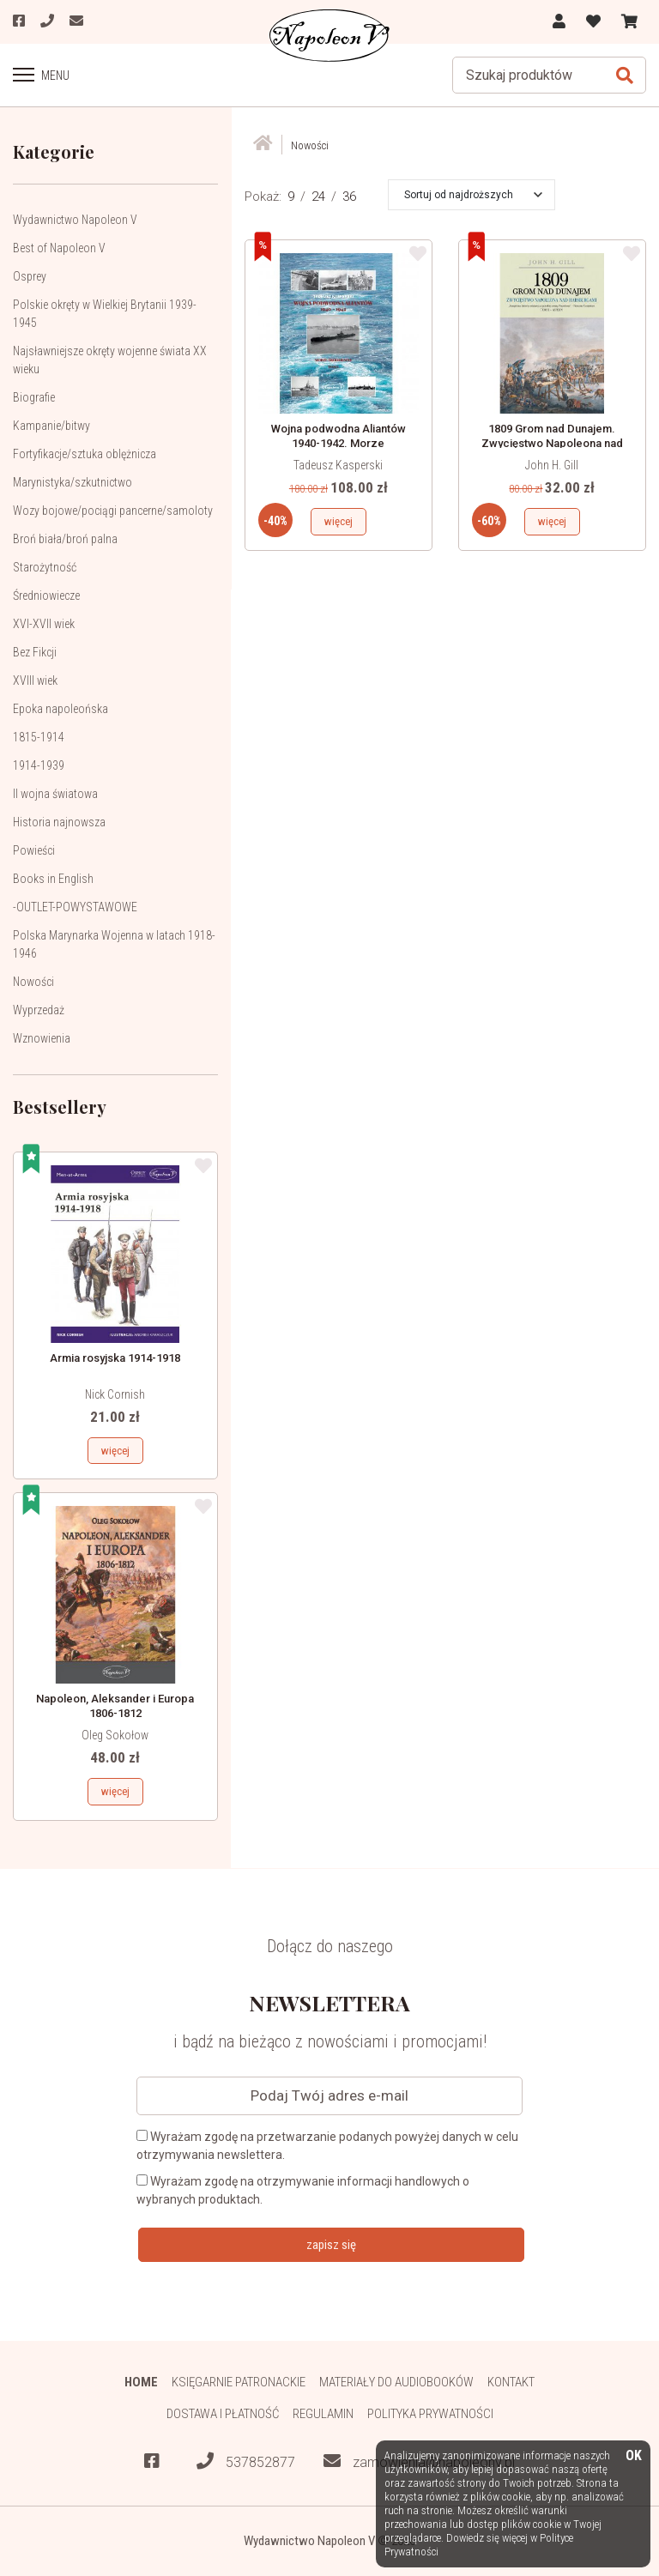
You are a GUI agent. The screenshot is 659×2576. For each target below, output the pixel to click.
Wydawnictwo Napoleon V (75, 220)
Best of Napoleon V (59, 248)
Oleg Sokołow (115, 1735)
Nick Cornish (115, 1394)
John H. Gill (551, 465)
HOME (141, 2382)
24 (318, 196)
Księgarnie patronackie (238, 2382)
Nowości (33, 982)
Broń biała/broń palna (65, 539)
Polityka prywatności (430, 2414)
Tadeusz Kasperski (338, 465)
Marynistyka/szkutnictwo (72, 482)
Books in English (53, 879)
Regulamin (323, 2414)
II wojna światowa (55, 794)
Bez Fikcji (35, 652)
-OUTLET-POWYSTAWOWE (75, 907)
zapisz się (331, 2244)
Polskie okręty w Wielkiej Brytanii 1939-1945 (104, 314)
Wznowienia (41, 1038)
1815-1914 (38, 737)
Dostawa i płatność (222, 2414)
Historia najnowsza (59, 822)
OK (634, 2456)
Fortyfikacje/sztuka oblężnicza (84, 454)
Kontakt (511, 2382)
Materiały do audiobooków (396, 2382)
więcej (115, 1450)
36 (349, 196)
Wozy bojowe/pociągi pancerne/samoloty (113, 510)
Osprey (29, 276)
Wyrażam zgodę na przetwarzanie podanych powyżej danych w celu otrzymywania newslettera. (327, 2146)
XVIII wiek (35, 680)
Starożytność (44, 567)
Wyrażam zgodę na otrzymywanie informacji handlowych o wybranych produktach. (302, 2190)
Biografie (34, 397)
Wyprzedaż (38, 1010)
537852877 (245, 2461)
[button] (473, 195)
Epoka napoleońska (60, 709)
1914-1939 (38, 765)
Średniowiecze (46, 595)
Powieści (34, 850)
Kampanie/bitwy (51, 425)
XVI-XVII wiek (44, 624)
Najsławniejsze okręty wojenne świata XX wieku (110, 360)
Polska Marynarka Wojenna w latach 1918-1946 (114, 944)
